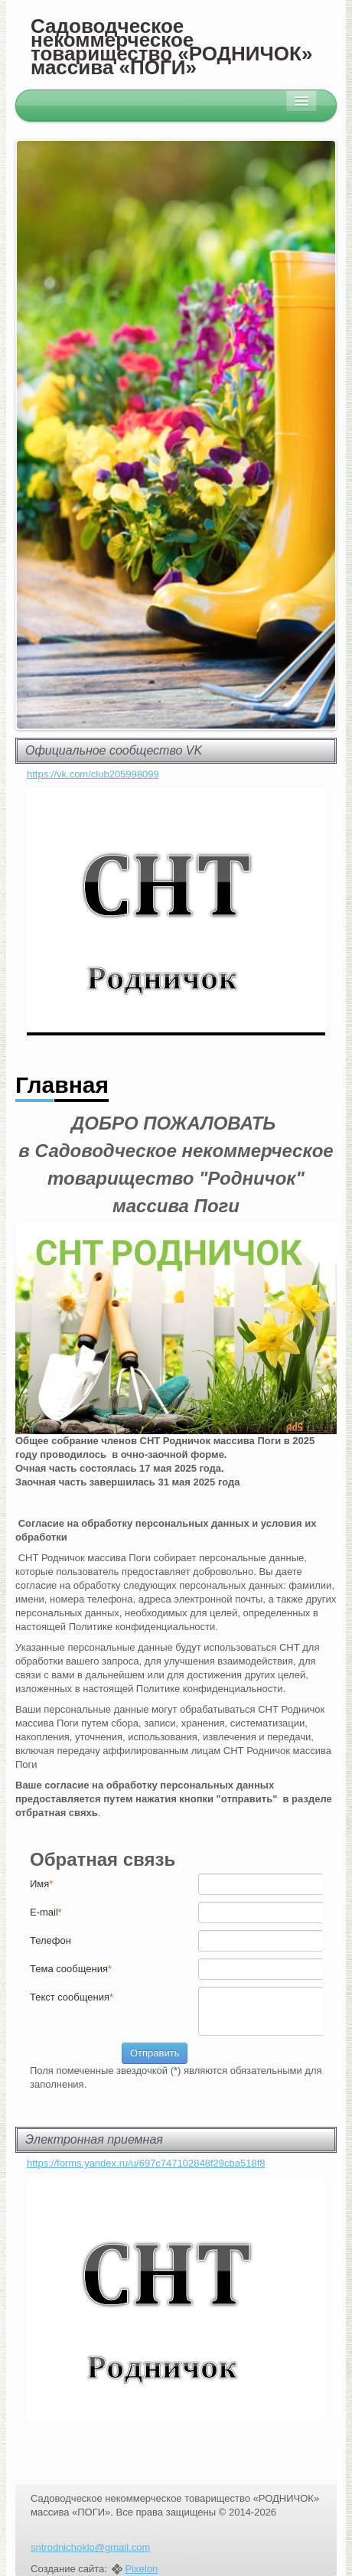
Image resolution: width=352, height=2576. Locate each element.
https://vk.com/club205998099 (93, 774)
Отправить (154, 2053)
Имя (41, 1884)
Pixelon (141, 2569)
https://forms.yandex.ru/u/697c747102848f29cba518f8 (146, 2163)
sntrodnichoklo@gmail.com (90, 2547)
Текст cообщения (71, 1997)
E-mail (46, 1912)
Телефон (50, 1940)
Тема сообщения (71, 1968)
